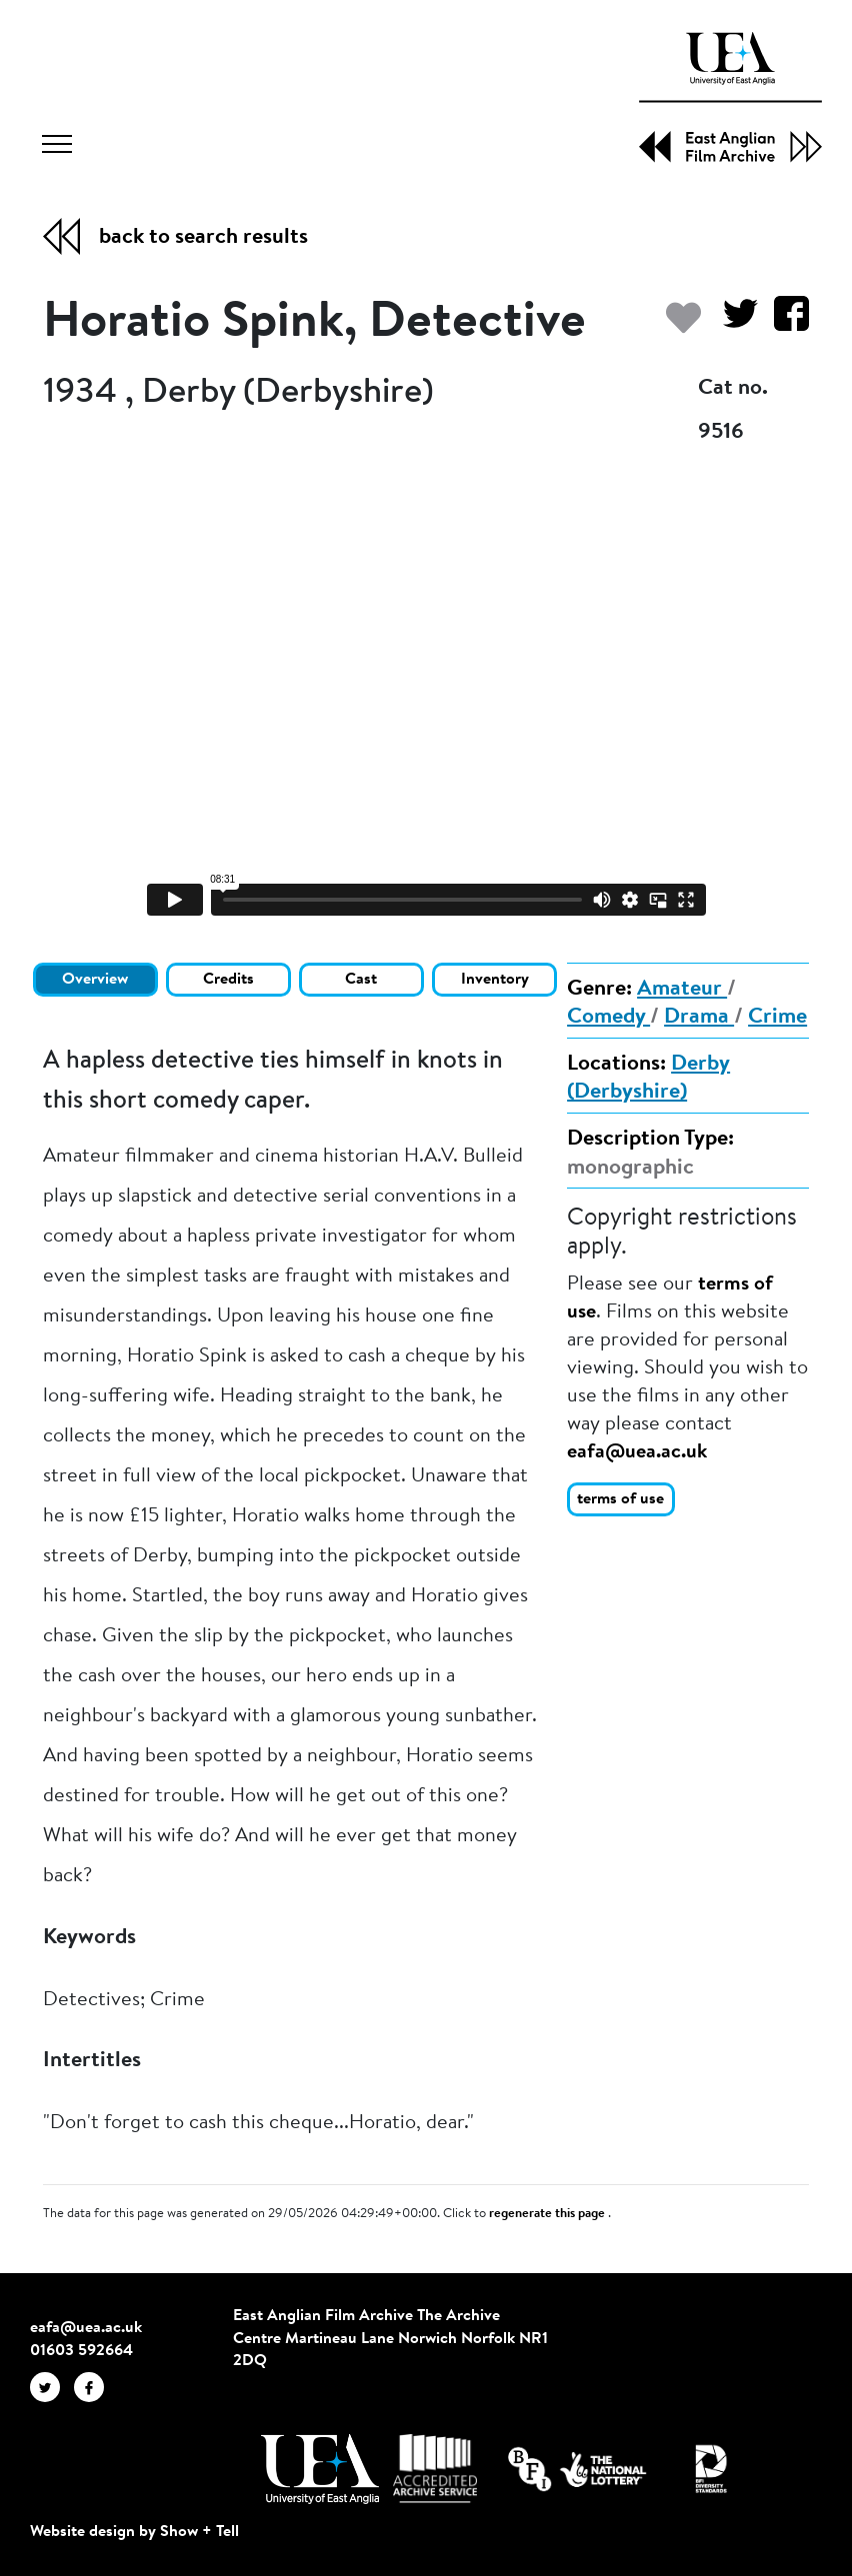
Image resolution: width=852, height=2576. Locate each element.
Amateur (682, 990)
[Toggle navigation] (57, 147)
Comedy (608, 1018)
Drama (699, 1018)
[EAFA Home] (730, 97)
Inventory (495, 980)
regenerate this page (548, 2214)
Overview (95, 980)
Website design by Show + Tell (134, 2532)
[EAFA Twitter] (52, 2386)
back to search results (203, 238)
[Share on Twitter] (732, 323)
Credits (228, 980)
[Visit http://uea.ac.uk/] (319, 2469)
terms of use (620, 1499)
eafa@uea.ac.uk (637, 1452)
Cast (361, 980)
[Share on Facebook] (783, 323)
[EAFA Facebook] (94, 2386)
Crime (777, 1018)
